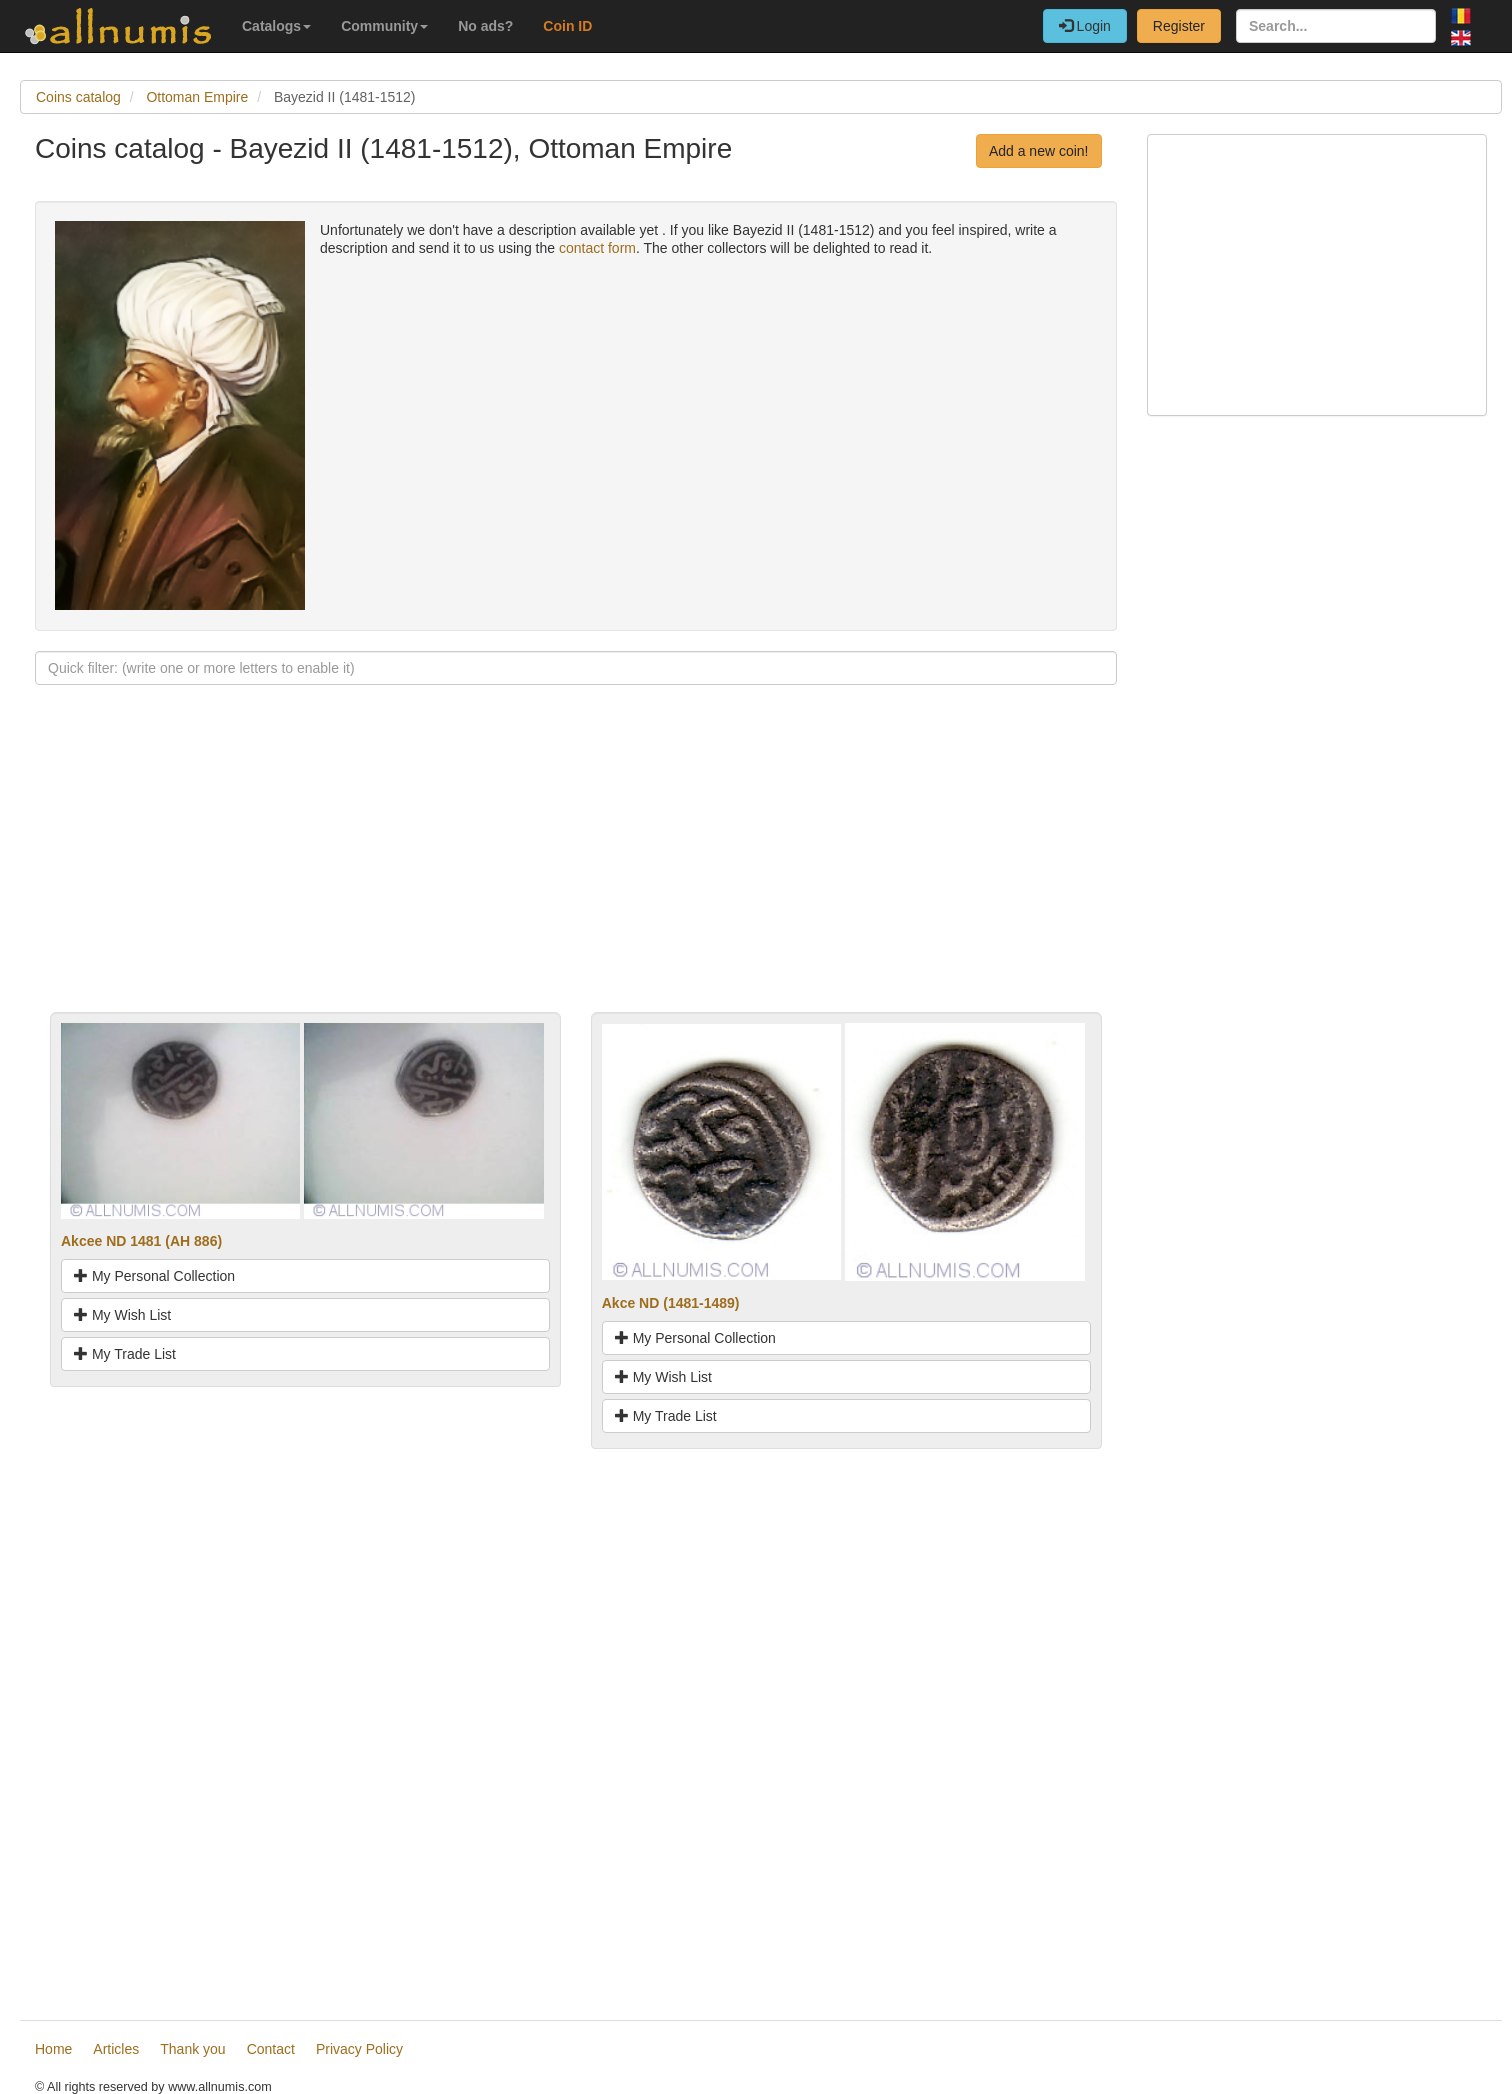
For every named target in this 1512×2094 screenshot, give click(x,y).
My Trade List (125, 1354)
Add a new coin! (1039, 151)
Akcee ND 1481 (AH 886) (141, 1241)
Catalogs (276, 26)
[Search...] (1336, 26)
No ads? (485, 26)
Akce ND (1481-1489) (671, 1303)
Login (1085, 26)
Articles (116, 2049)
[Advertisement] (576, 872)
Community (384, 26)
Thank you (192, 2049)
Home (53, 2049)
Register (1179, 26)
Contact (271, 2049)
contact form (597, 248)
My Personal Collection (154, 1276)
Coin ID (567, 26)
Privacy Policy (359, 2049)
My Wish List (122, 1315)
